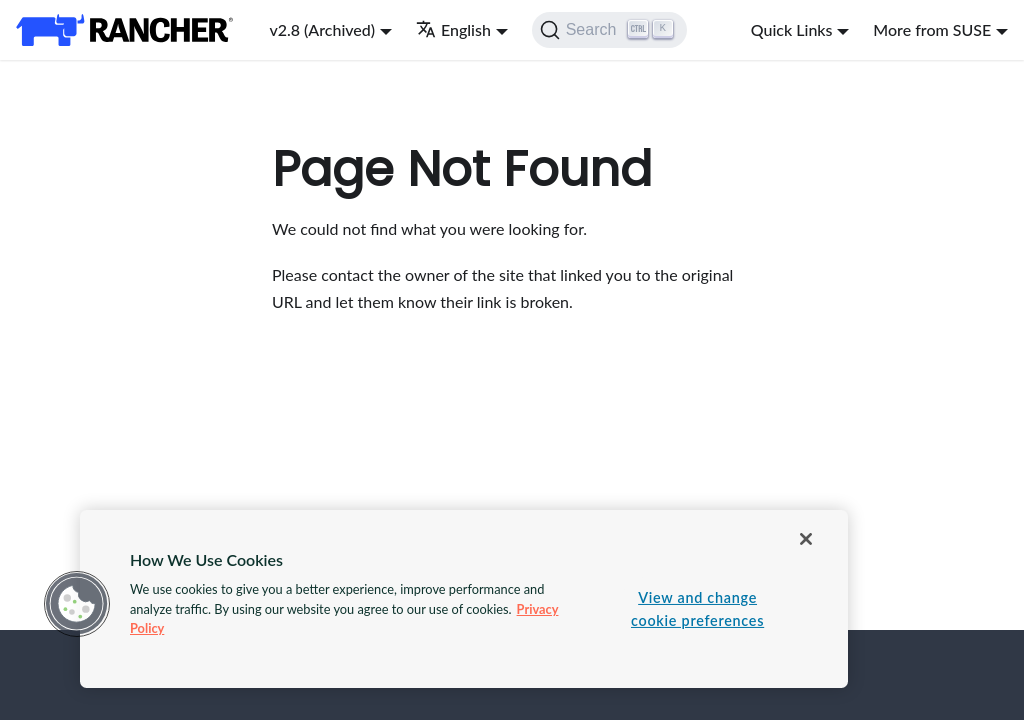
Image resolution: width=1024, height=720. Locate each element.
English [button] (453, 29)
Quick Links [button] (792, 29)
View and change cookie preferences (697, 609)
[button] (77, 604)
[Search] (609, 30)
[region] (464, 599)
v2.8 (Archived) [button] (322, 29)
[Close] (806, 539)
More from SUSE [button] (932, 29)
